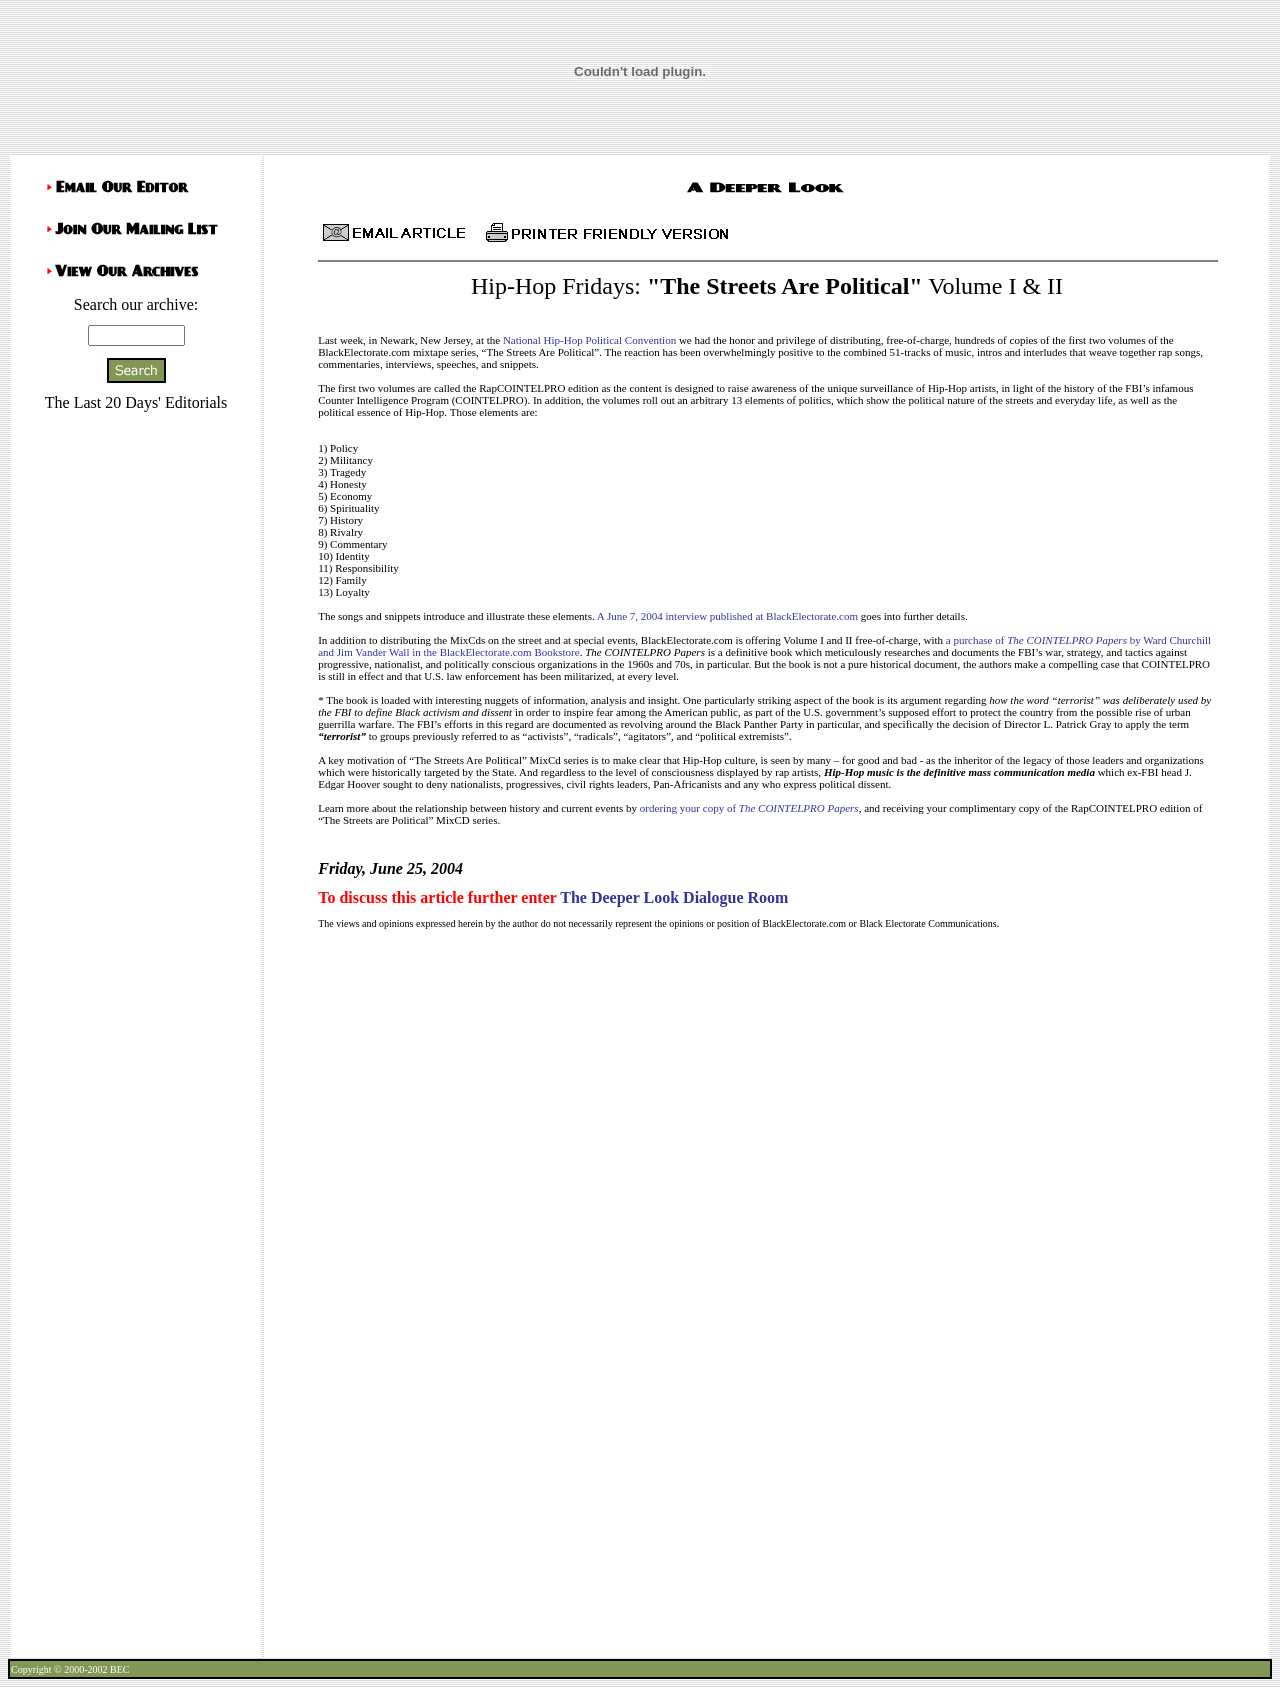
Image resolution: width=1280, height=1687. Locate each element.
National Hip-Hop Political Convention (589, 340)
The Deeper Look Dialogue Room (674, 897)
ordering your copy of (749, 808)
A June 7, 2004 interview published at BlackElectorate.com (727, 616)
